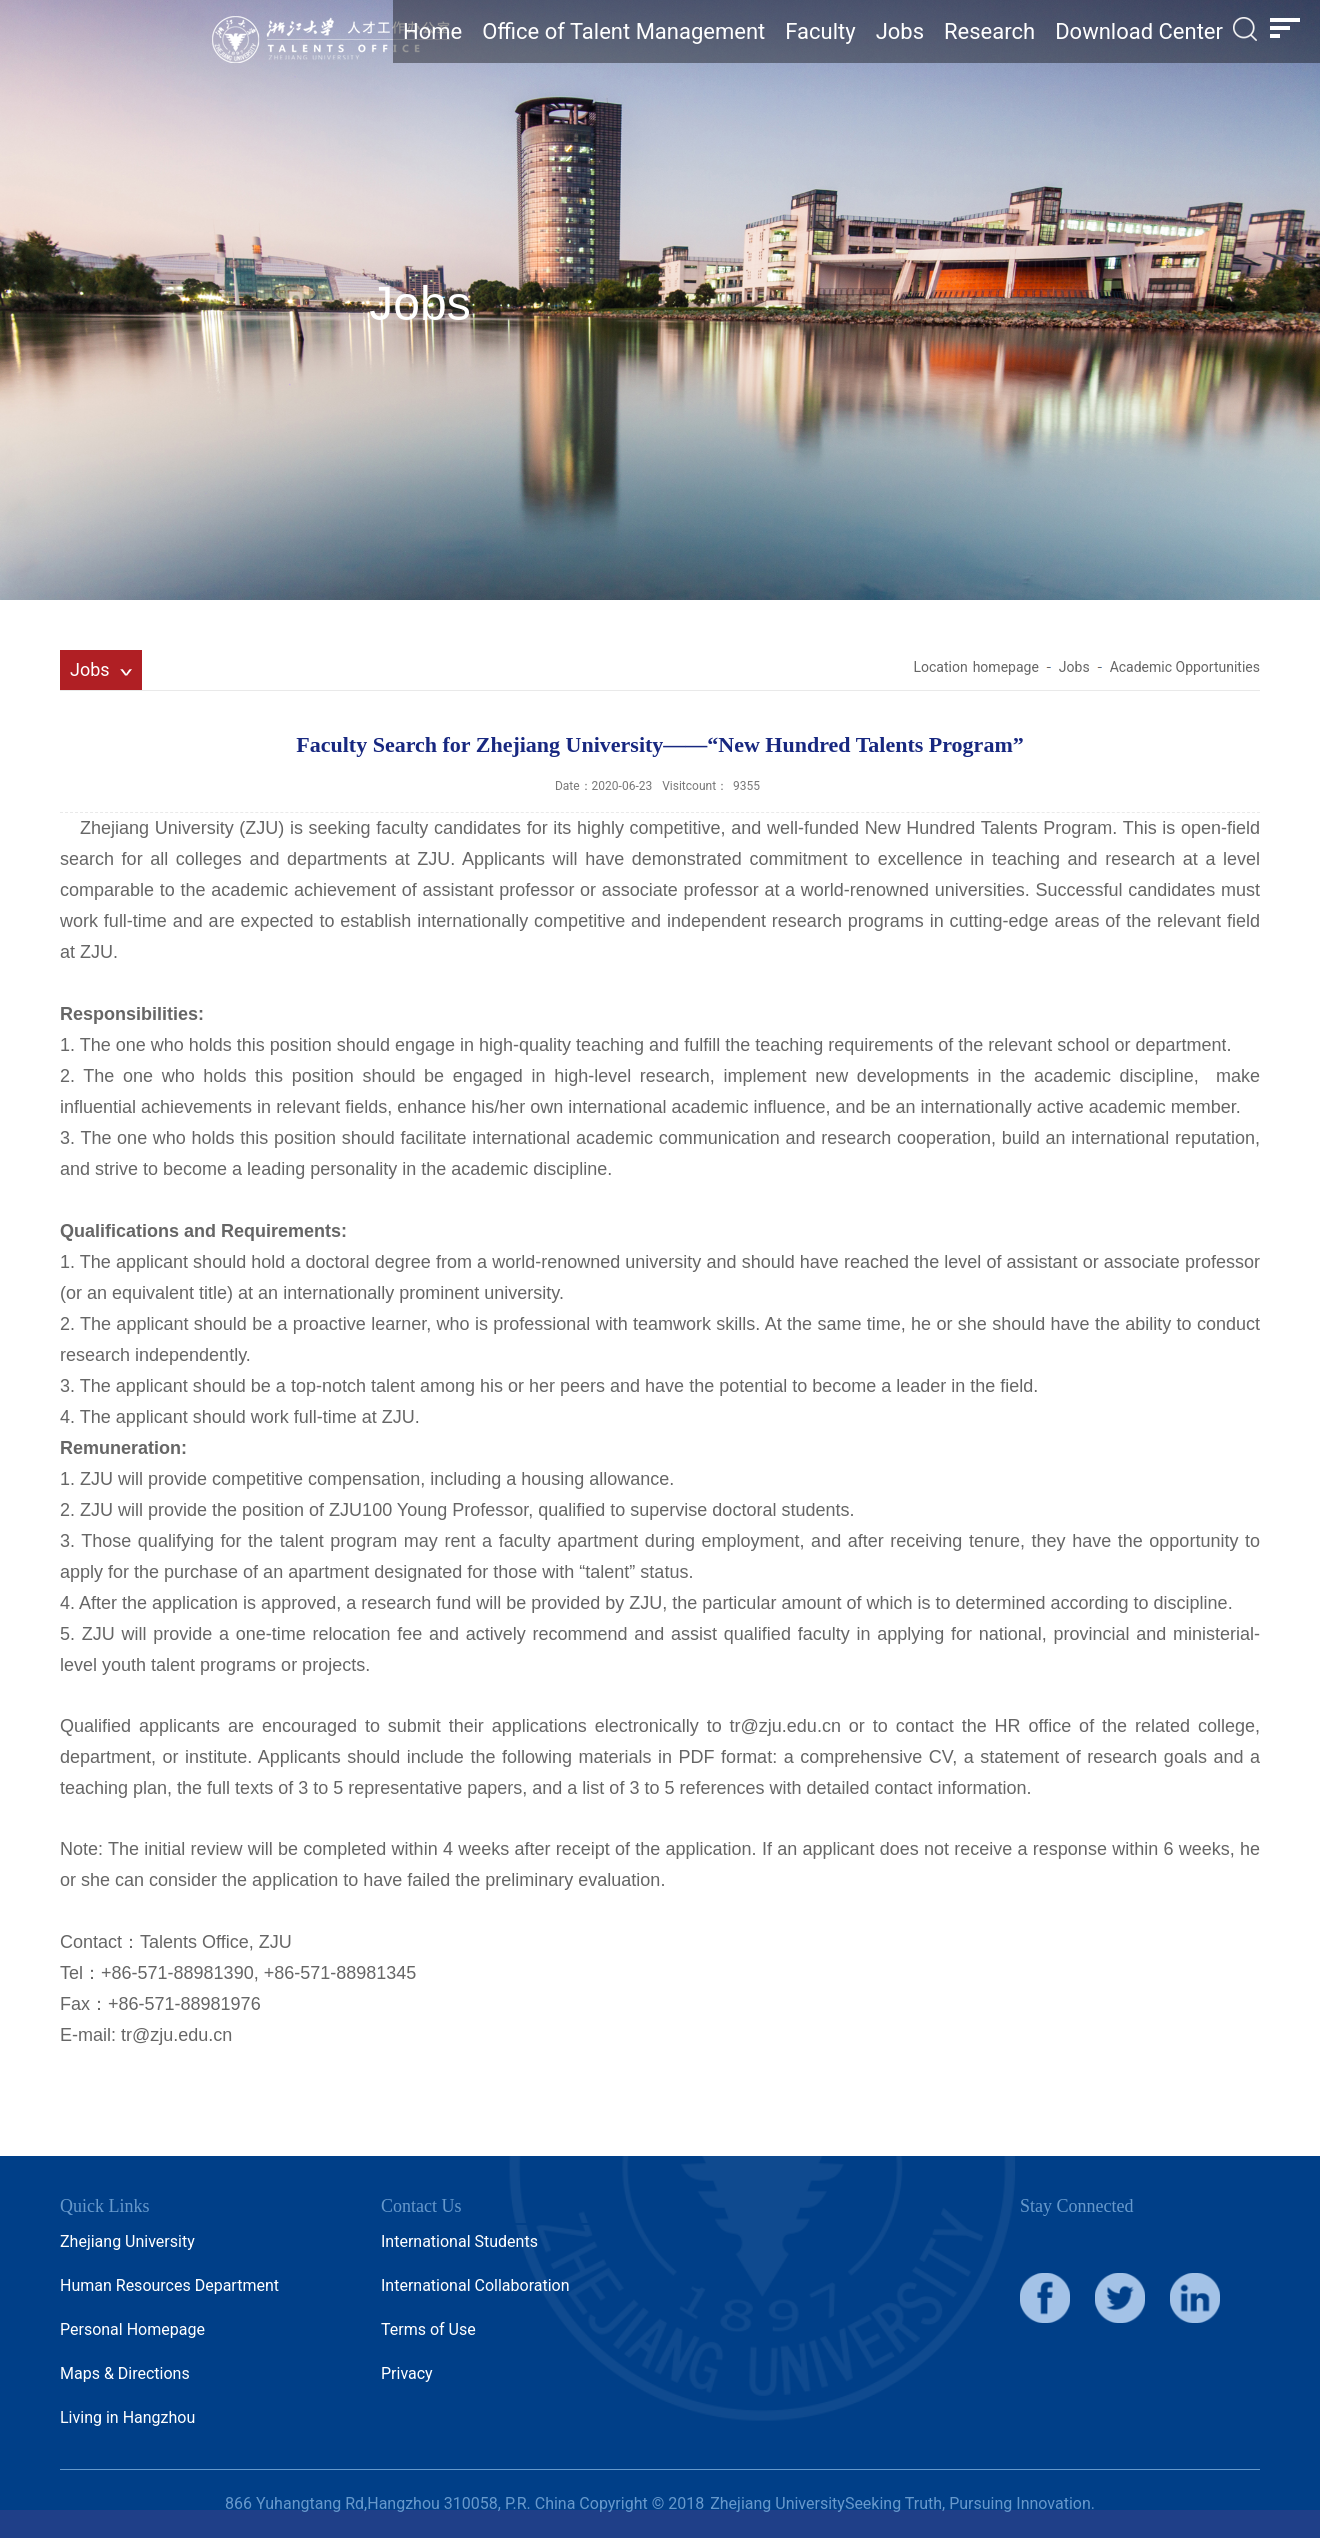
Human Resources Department (169, 2285)
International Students (459, 2241)
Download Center (1139, 31)
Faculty (820, 31)
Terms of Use (428, 2329)
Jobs (900, 31)
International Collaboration (475, 2285)
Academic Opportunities (1185, 667)
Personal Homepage (132, 2329)
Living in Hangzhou (127, 2417)
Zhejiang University (127, 2241)
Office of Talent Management (623, 31)
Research (989, 31)
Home (432, 31)
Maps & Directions (125, 2373)
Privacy (407, 2373)
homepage (1006, 667)
